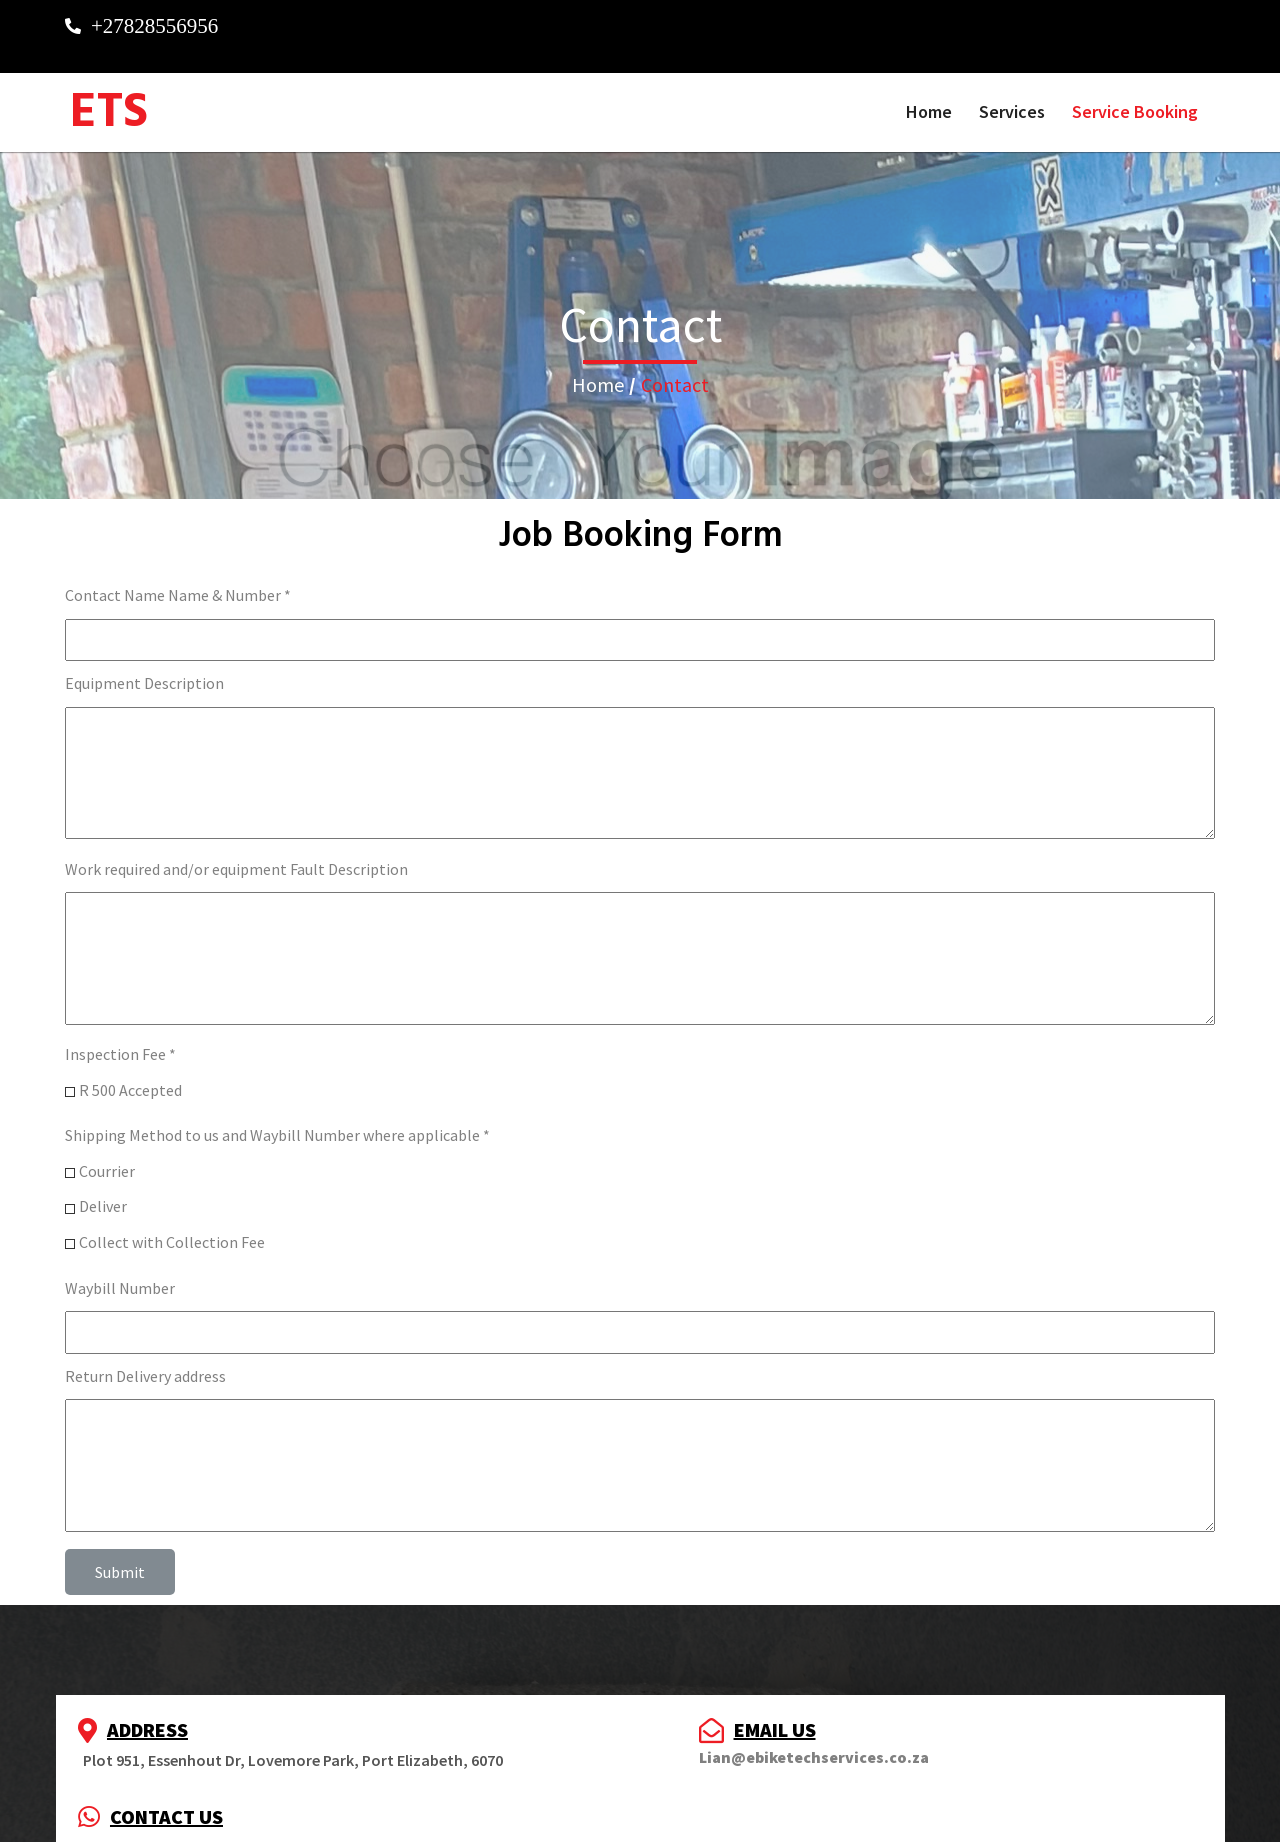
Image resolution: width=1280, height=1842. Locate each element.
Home (598, 368)
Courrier (107, 1155)
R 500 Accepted (130, 1074)
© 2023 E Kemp (640, 1813)
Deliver (103, 1191)
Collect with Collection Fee (172, 1226)
